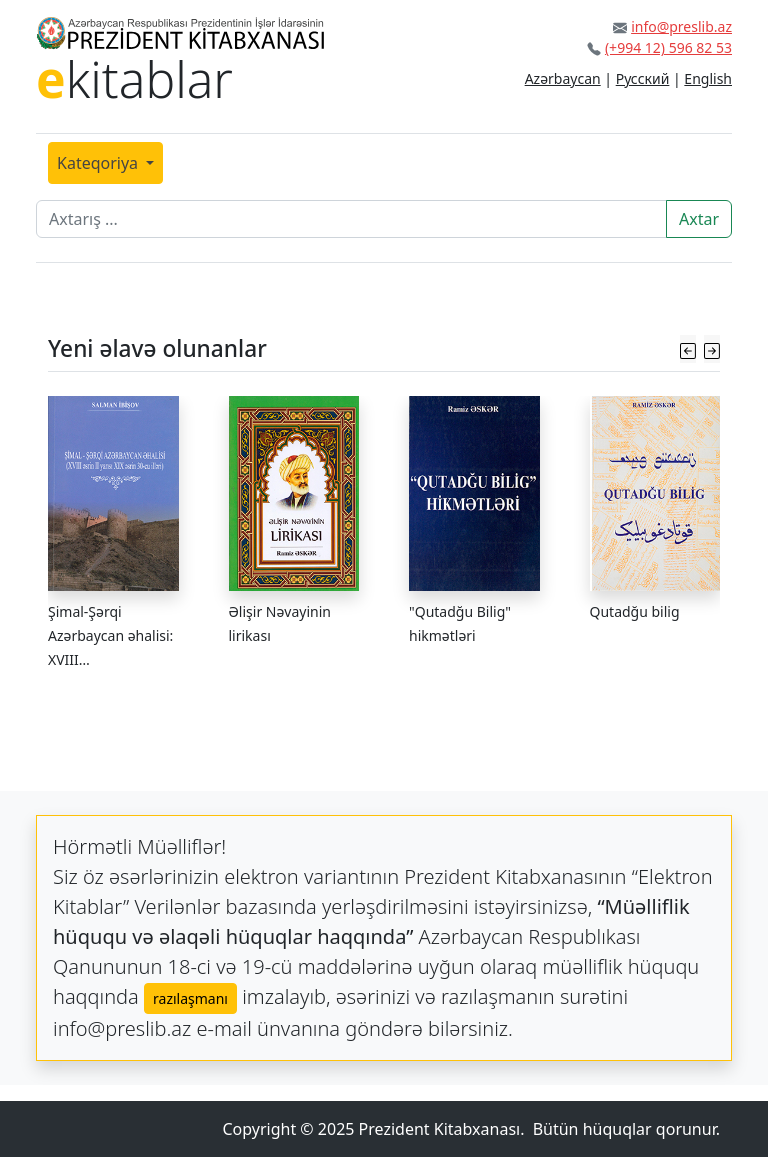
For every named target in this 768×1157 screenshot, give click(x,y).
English (708, 78)
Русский (643, 78)
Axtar (699, 219)
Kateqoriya (99, 163)
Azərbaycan (563, 78)
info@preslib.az (681, 26)
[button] (688, 348)
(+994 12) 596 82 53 (668, 47)
